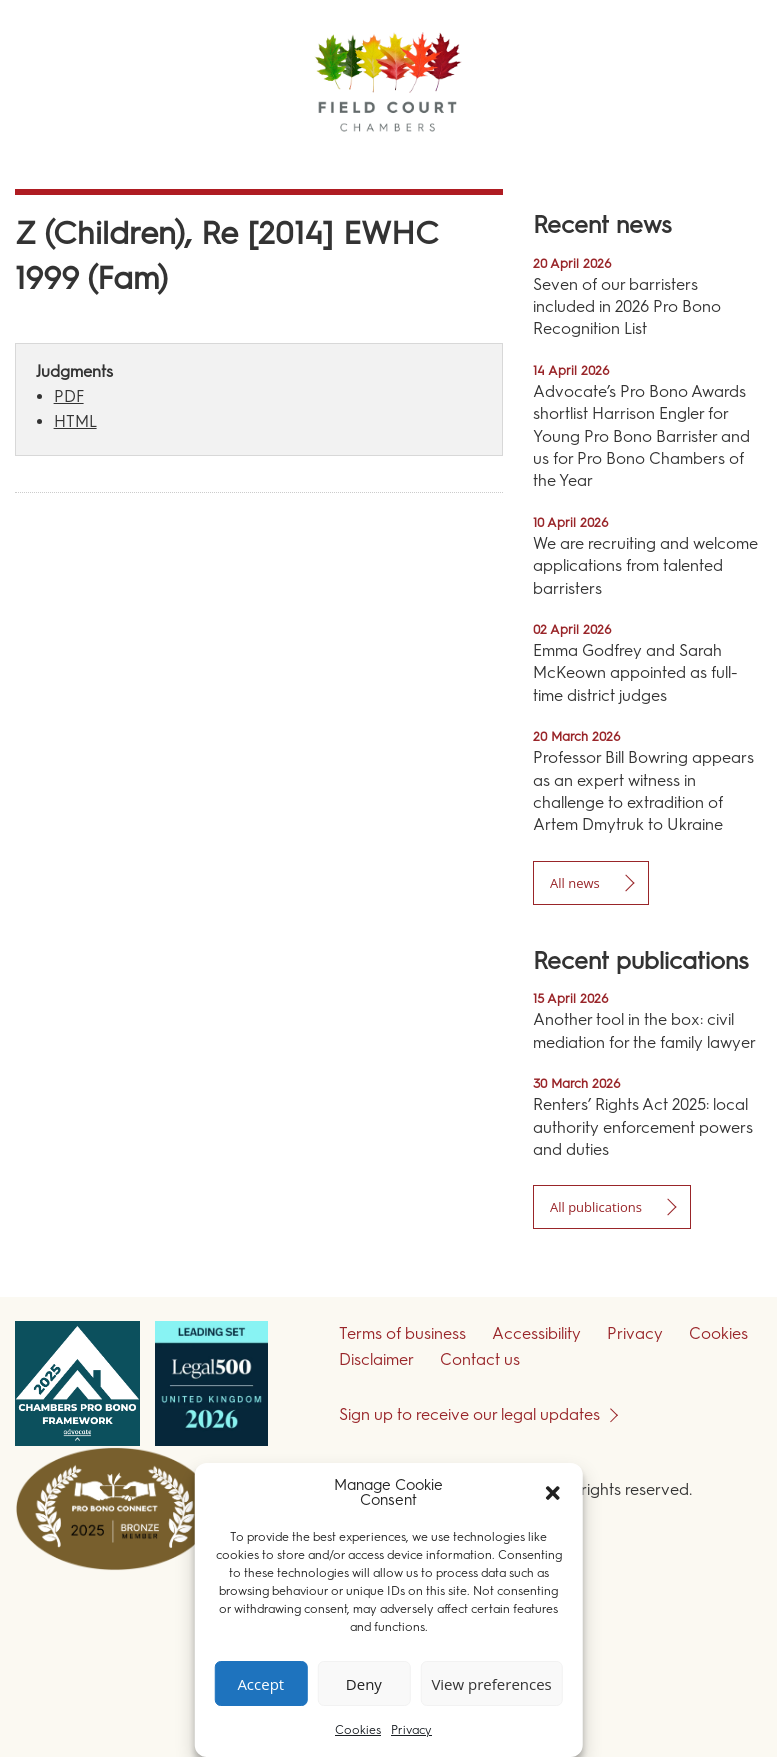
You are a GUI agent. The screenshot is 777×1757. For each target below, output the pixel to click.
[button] (553, 1493)
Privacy (411, 1730)
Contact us (480, 1359)
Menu (726, 159)
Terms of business (402, 1333)
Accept (260, 1684)
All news (575, 883)
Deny (364, 1684)
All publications (596, 1207)
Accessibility (536, 1333)
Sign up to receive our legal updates (469, 1414)
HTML (75, 421)
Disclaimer (376, 1359)
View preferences (491, 1684)
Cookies (358, 1730)
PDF (69, 396)
